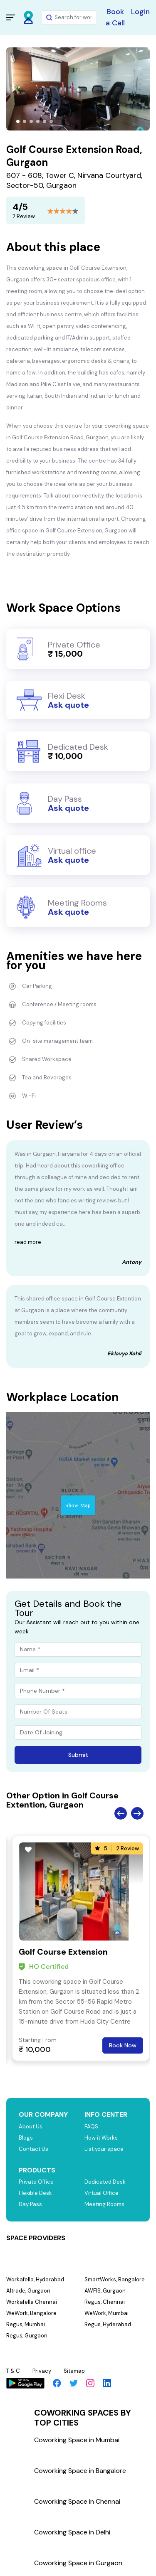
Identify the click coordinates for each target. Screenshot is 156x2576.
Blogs (26, 2137)
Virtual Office (101, 2193)
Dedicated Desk (105, 2181)
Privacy (41, 2370)
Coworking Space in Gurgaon (78, 2563)
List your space (104, 2148)
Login (140, 12)
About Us (30, 2126)
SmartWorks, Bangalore (114, 2279)
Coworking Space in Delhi (72, 2532)
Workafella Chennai (31, 2301)
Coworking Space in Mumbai (76, 2440)
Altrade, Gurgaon (28, 2290)
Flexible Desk (35, 2193)
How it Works (101, 2137)
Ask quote (68, 704)
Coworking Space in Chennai (77, 2501)
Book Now (122, 2045)
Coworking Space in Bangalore (80, 2470)
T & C (13, 2370)
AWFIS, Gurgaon (105, 2290)
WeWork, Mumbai (106, 2313)
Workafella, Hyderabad (35, 2279)
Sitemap (74, 2370)
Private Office (36, 2181)
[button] (18, 121)
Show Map (78, 1505)
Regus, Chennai (104, 2301)
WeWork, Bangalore (31, 2313)
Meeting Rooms (104, 2204)
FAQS (91, 2126)
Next (137, 1813)
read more (28, 1242)
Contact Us (33, 2148)
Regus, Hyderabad (107, 2324)
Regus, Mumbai (25, 2324)
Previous (120, 1813)
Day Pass (30, 2204)
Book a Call (115, 17)
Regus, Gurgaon (26, 2335)
